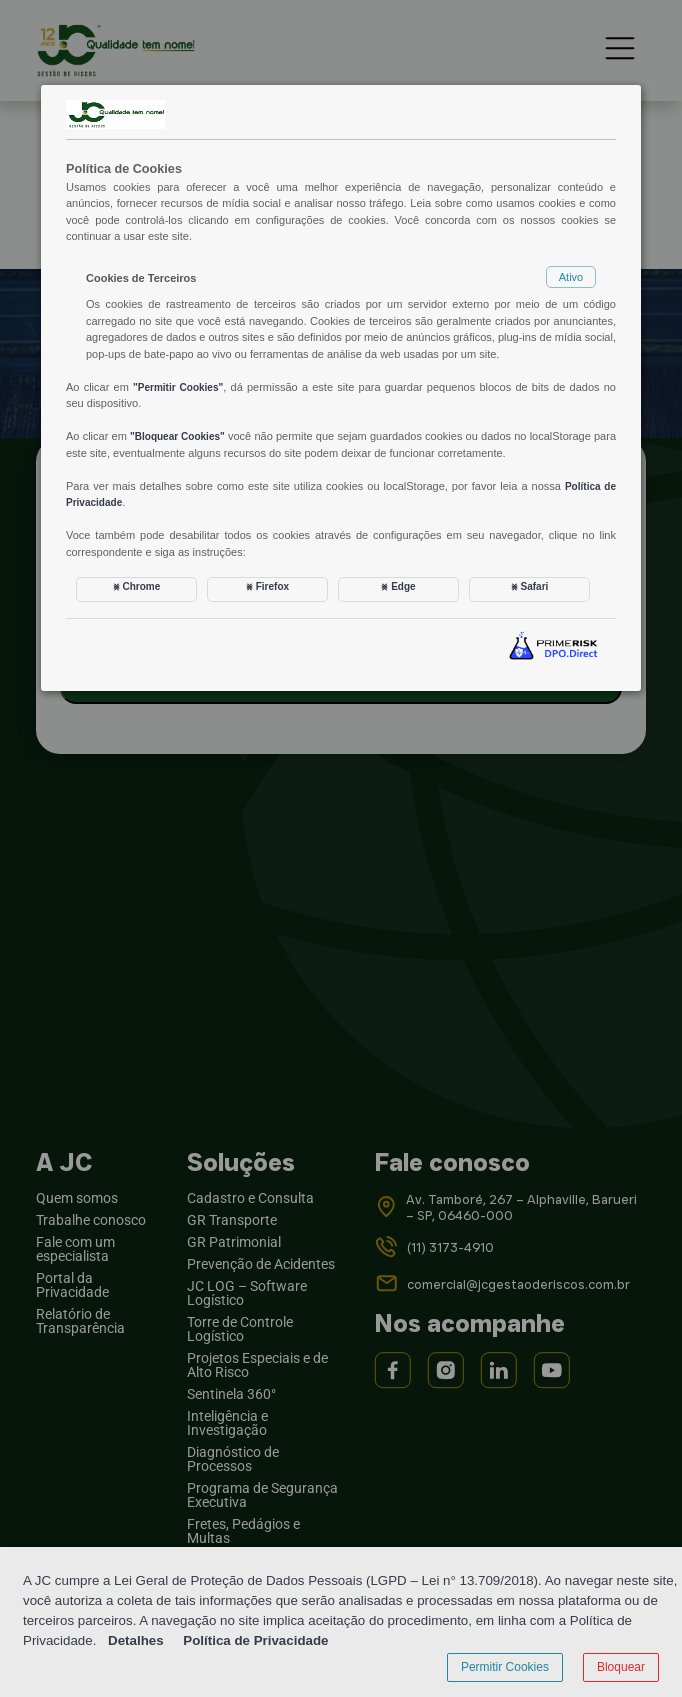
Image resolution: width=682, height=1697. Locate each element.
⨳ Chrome (137, 586)
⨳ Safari (530, 586)
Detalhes (136, 1640)
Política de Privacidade (255, 1640)
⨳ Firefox (267, 586)
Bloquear (621, 1667)
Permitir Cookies (505, 1667)
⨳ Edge (398, 586)
